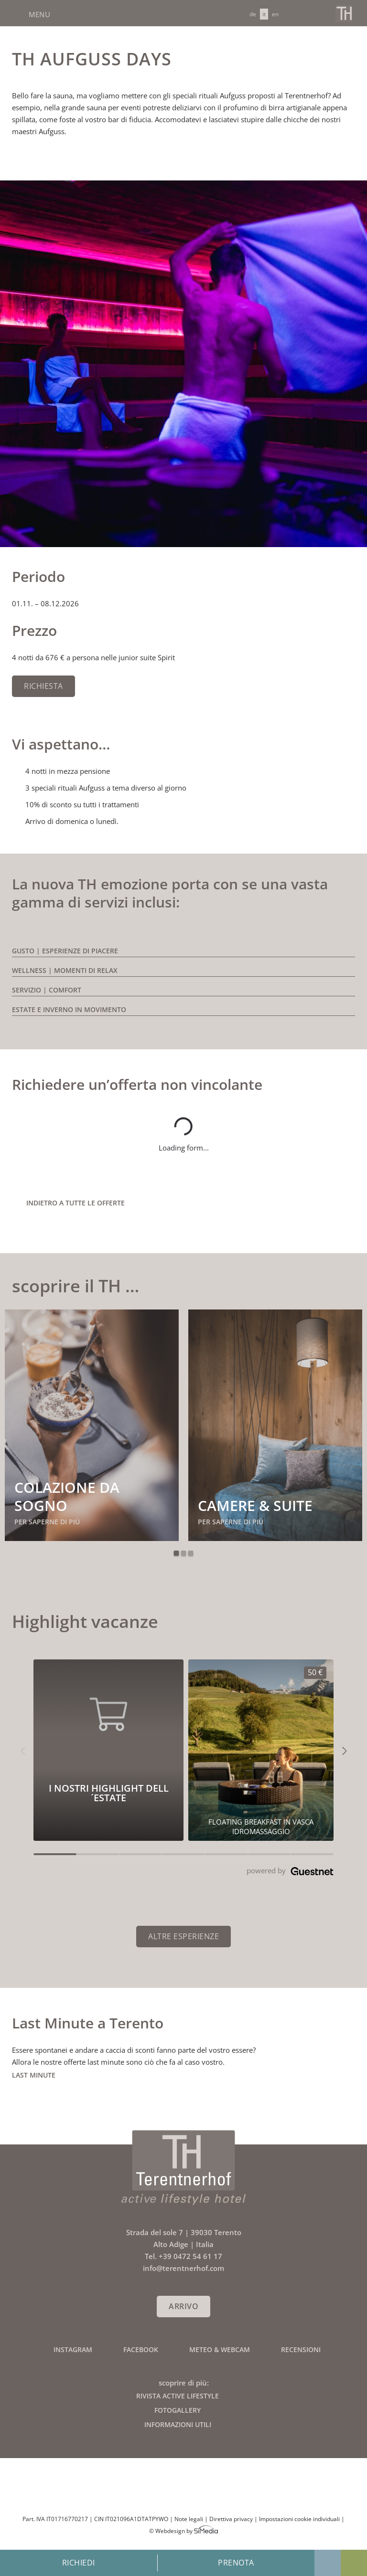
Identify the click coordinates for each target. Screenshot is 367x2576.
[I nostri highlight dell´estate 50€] (261, 1750)
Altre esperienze (183, 1936)
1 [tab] (176, 1553)
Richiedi (78, 2562)
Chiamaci (318, 13)
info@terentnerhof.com (302, 13)
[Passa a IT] (264, 14)
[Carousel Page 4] (183, 1854)
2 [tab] (183, 1553)
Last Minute (33, 2075)
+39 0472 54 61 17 (190, 2256)
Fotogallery (177, 2410)
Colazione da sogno (66, 1496)
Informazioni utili (177, 2424)
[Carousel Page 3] (140, 1854)
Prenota (236, 2562)
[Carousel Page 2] (97, 1854)
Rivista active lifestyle (177, 2395)
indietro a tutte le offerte (75, 1202)
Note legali (188, 2519)
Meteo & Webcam (219, 2349)
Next (336, 1553)
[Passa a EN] (275, 14)
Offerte (354, 2563)
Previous (30, 1553)
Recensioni (301, 2349)
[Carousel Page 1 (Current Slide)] (54, 1854)
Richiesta (43, 686)
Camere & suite (255, 1505)
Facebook (140, 2349)
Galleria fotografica (327, 2563)
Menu (38, 14)
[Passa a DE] (253, 14)
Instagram (73, 2349)
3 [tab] (191, 1553)
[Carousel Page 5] (226, 1854)
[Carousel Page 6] (269, 1854)
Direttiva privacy (231, 2519)
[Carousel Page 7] (312, 1854)
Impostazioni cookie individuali (299, 2519)
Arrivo (183, 2306)
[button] (22, 1750)
